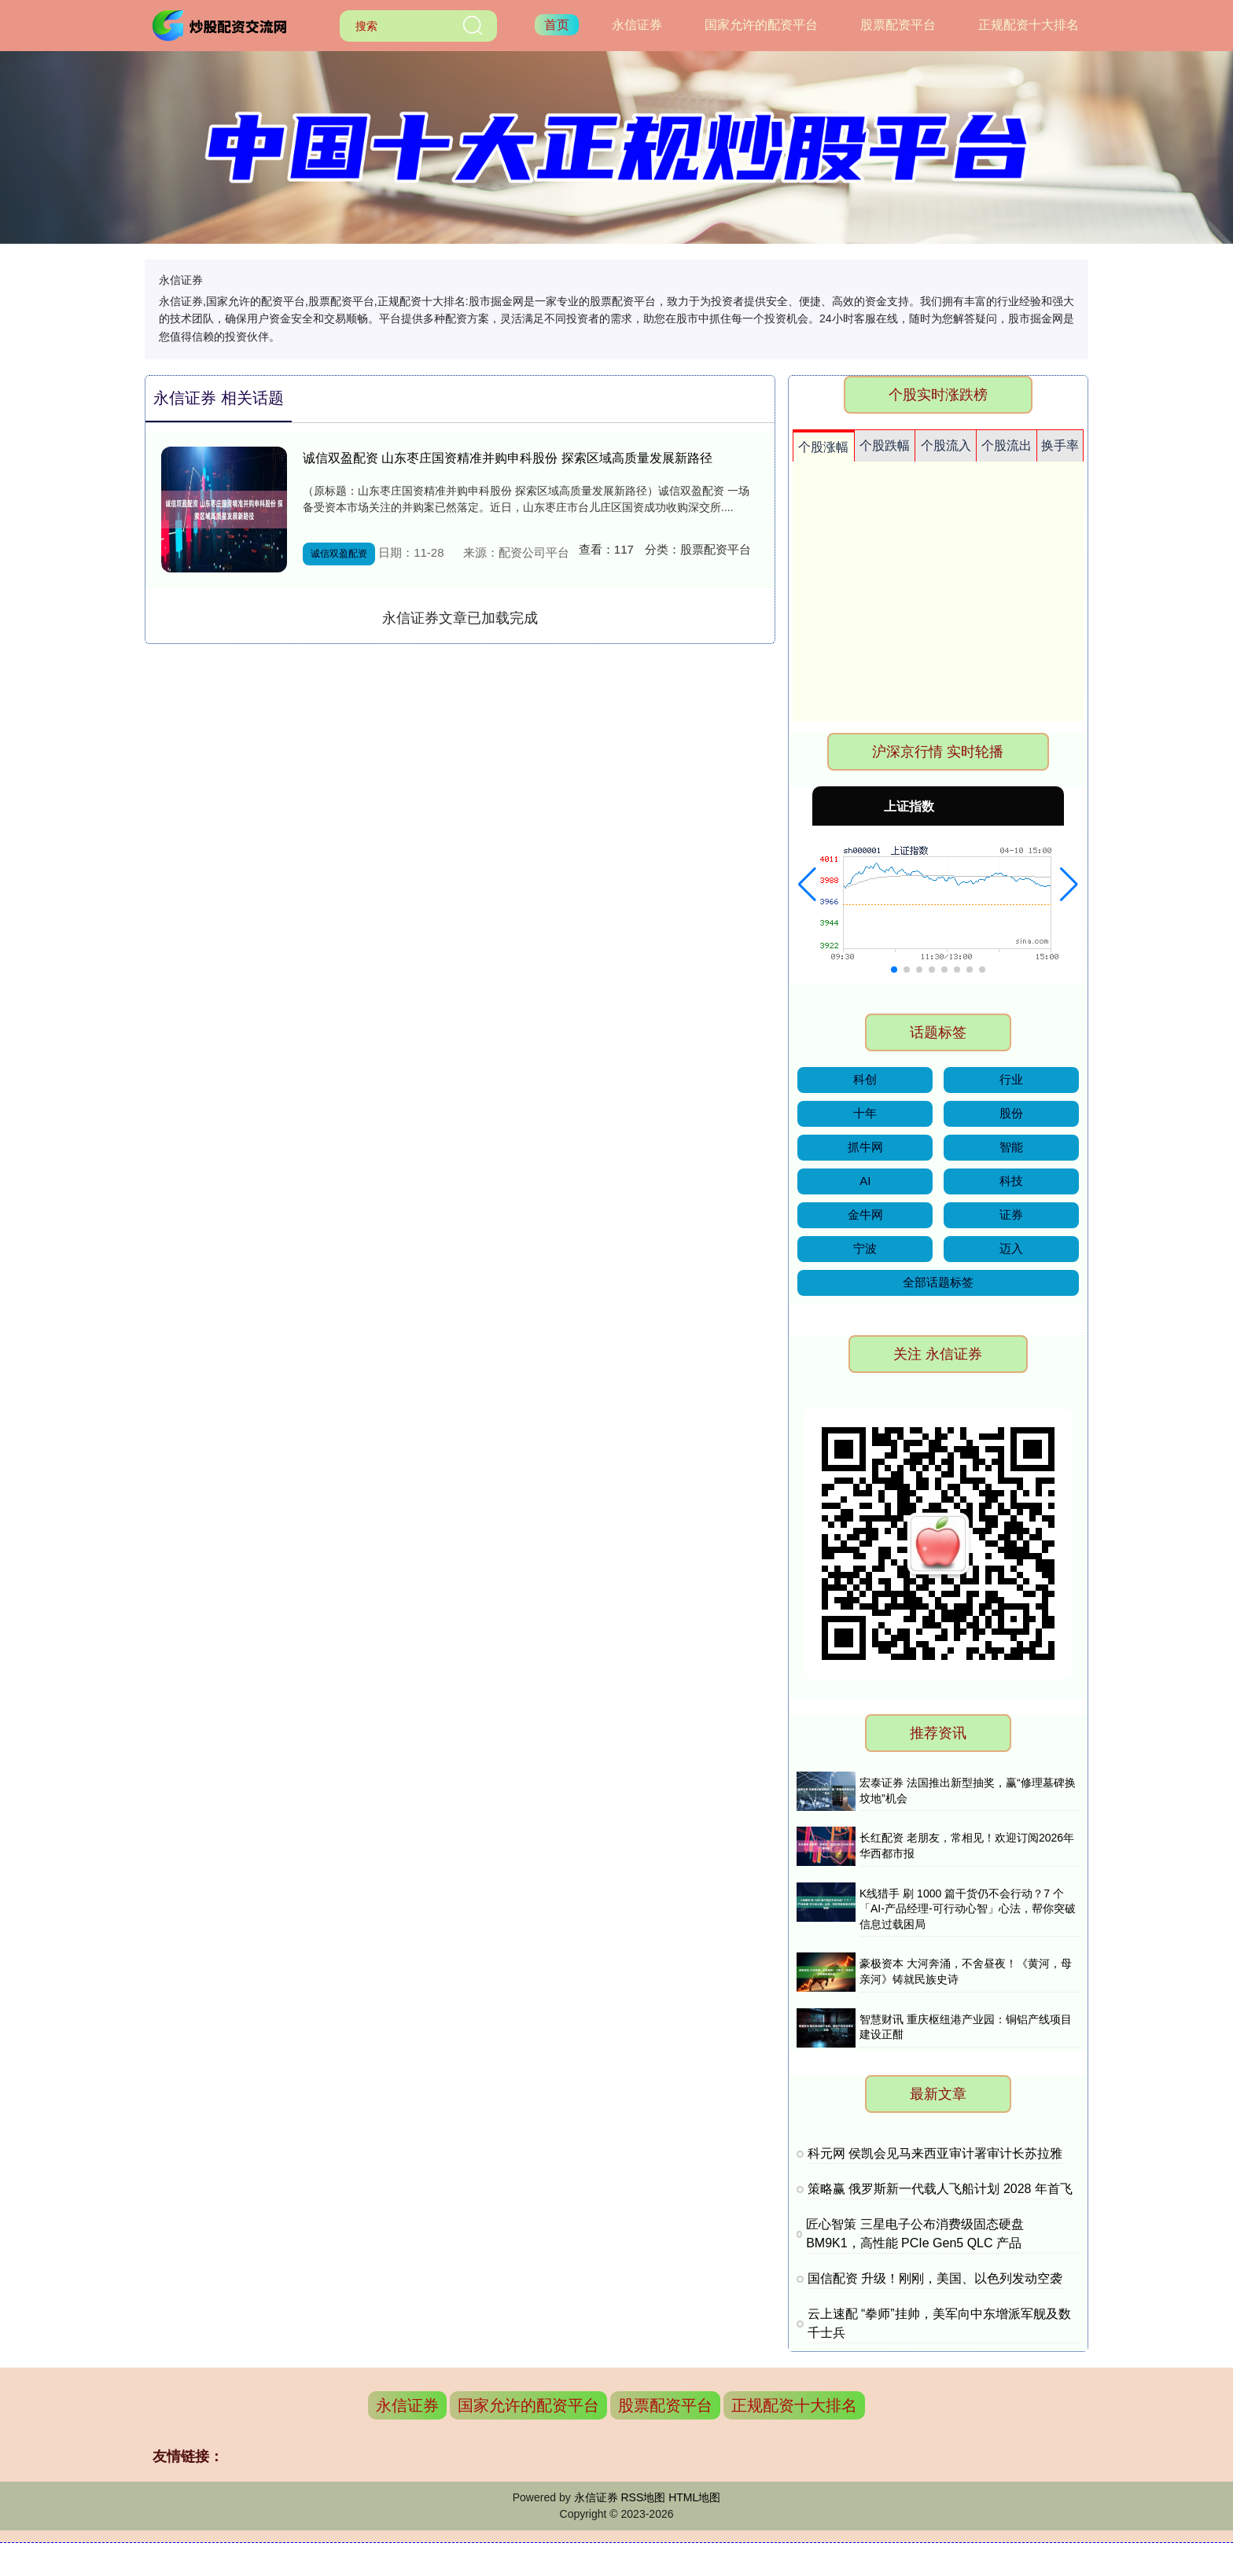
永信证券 (637, 24)
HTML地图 (694, 2497)
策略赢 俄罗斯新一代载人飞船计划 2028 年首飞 (940, 2188)
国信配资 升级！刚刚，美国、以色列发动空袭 (935, 2278)
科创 (865, 1079)
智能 (1011, 1147)
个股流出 (1006, 445)
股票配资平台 (898, 24)
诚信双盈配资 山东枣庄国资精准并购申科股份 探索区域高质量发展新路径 (507, 458)
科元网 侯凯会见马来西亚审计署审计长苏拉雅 (935, 2153)
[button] (807, 884)
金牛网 (865, 1214)
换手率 (1060, 445)
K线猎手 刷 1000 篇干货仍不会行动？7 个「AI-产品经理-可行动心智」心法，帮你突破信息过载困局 (967, 1908)
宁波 (865, 1248)
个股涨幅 (823, 447)
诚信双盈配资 (339, 553)
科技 (1011, 1180)
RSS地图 (642, 2497)
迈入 (1011, 1248)
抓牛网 (865, 1147)
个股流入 (946, 445)
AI (864, 1180)
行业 (1011, 1079)
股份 (1011, 1113)
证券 (1011, 1214)
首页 (556, 24)
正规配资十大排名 (1028, 24)
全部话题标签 (938, 1282)
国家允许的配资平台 (761, 24)
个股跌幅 (884, 445)
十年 (865, 1113)
